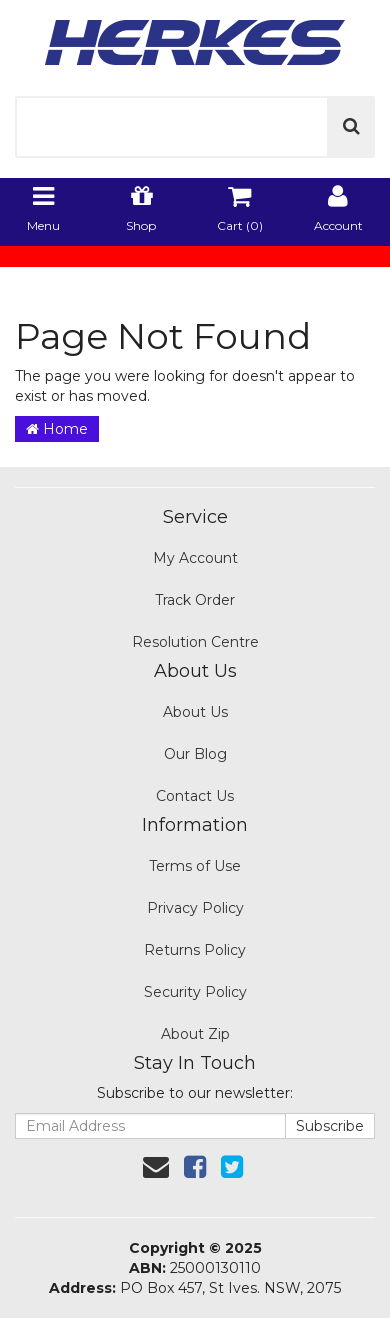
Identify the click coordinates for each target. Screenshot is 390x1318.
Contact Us (195, 796)
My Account (195, 558)
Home (57, 429)
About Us (195, 712)
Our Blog (195, 754)
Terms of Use (195, 866)
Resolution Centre (195, 642)
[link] (195, 1167)
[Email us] (156, 1167)
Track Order (195, 600)
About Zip (195, 1034)
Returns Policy (195, 950)
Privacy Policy (195, 908)
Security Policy (195, 992)
